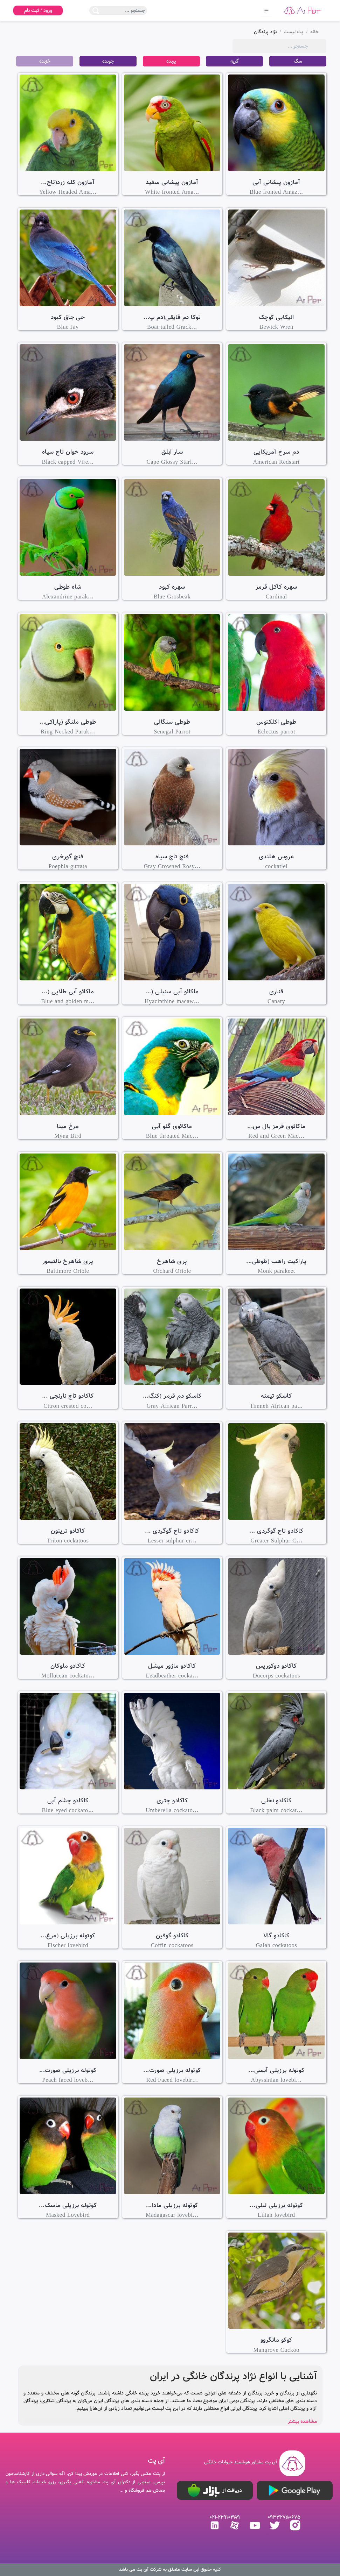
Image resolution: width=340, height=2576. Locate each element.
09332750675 (284, 2517)
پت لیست (293, 32)
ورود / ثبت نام (38, 10)
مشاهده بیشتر (302, 2421)
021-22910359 (224, 2517)
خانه (314, 32)
